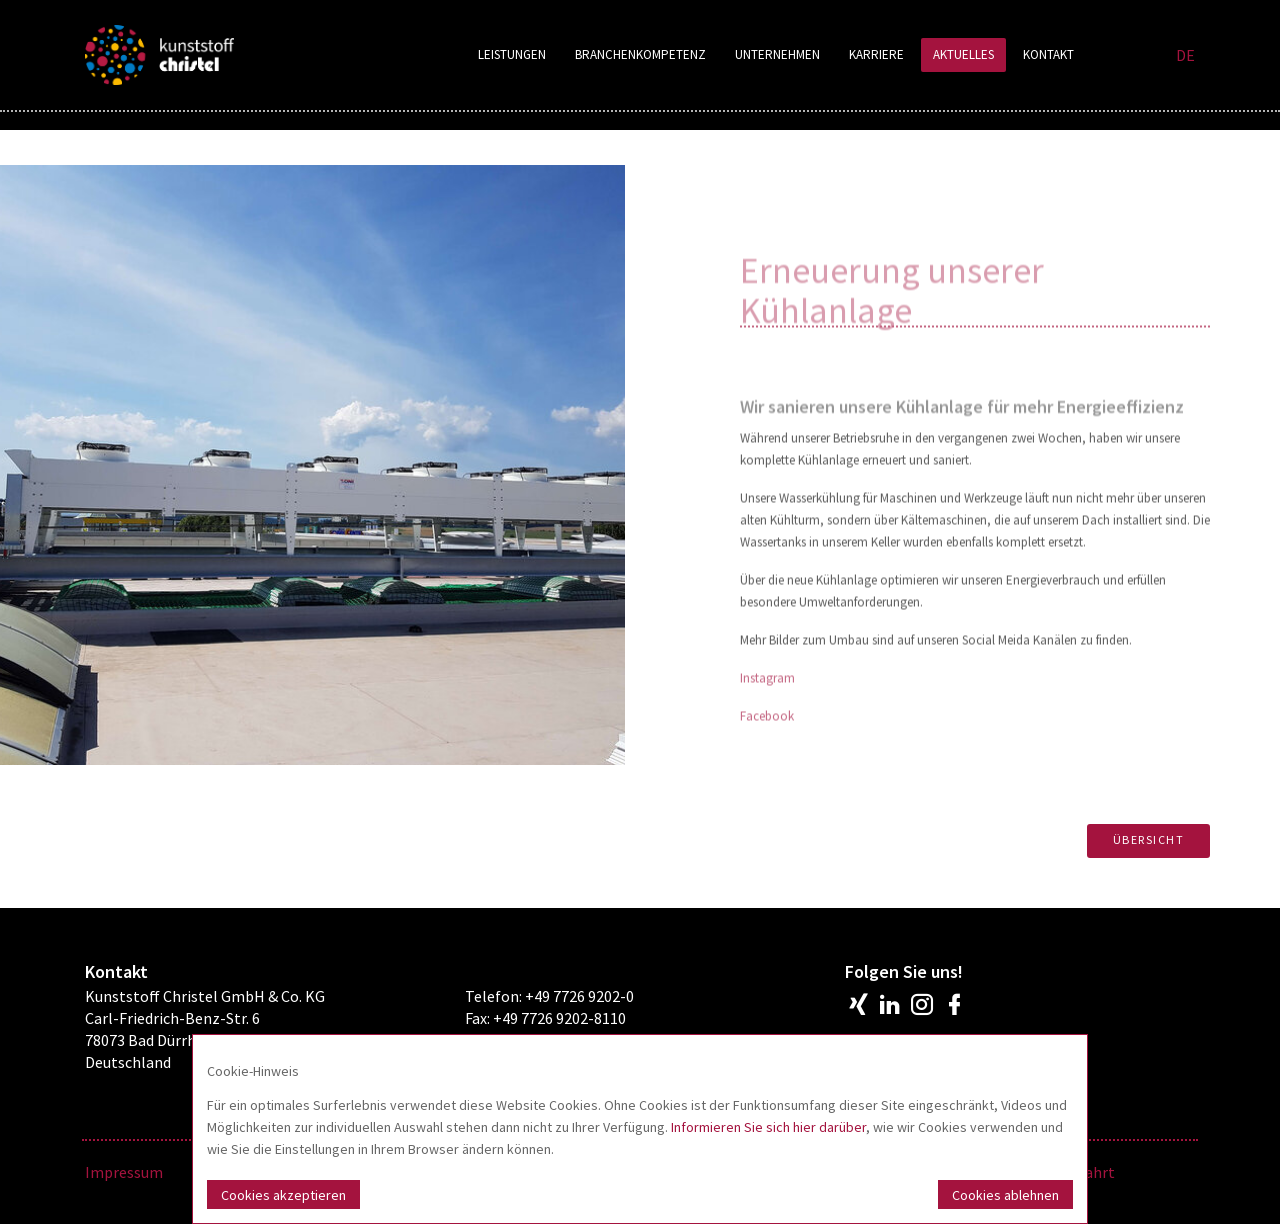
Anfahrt (1088, 1172)
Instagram (767, 735)
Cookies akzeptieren (283, 1195)
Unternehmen (777, 54)
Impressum (124, 1172)
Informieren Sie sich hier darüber (768, 1127)
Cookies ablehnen (1005, 1195)
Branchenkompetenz (640, 54)
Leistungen (512, 54)
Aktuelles (963, 54)
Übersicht (1149, 839)
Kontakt (1048, 54)
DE (1185, 55)
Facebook (767, 773)
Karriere (876, 54)
